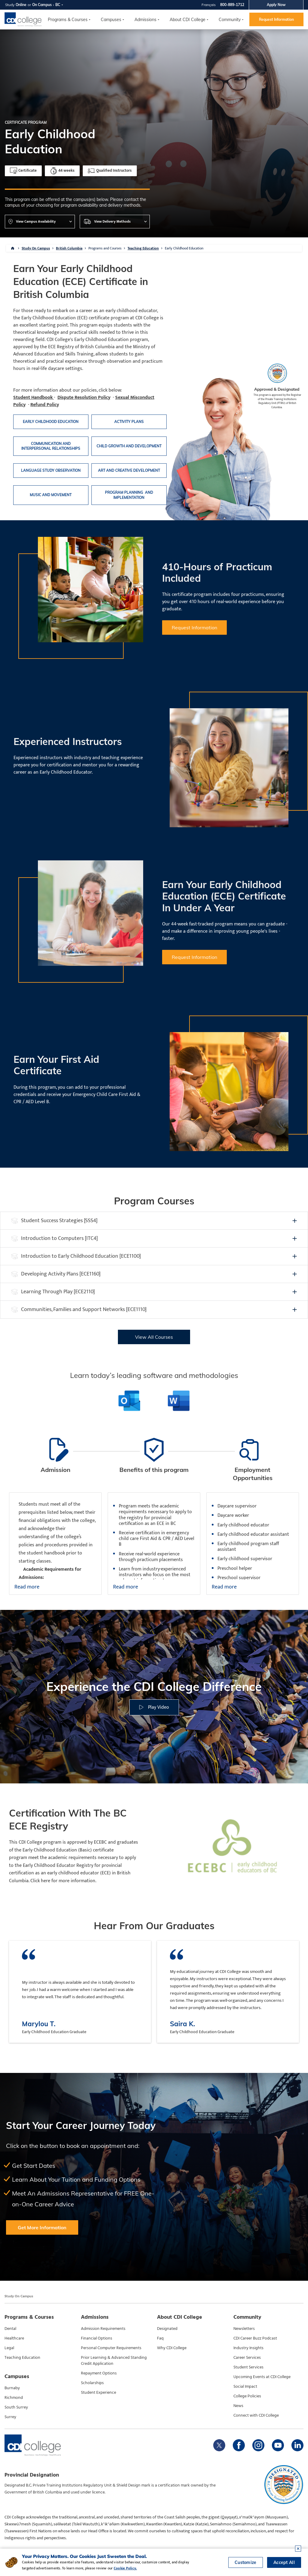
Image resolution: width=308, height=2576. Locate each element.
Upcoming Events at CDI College (262, 2377)
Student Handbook (33, 397)
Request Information (276, 19)
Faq (160, 2338)
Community (230, 19)
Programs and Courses (105, 248)
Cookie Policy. (125, 2568)
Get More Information (42, 2227)
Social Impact (245, 2387)
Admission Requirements (103, 2329)
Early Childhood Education (184, 248)
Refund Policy (44, 405)
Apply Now (276, 4)
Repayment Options (99, 2373)
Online (21, 4)
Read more (26, 1587)
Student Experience (98, 2393)
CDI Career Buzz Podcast (255, 2338)
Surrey (10, 2417)
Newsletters (244, 2329)
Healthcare (14, 2338)
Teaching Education (143, 248)
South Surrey (16, 2407)
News (238, 2406)
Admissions (145, 19)
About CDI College (187, 19)
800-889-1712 (232, 4)
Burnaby (12, 2388)
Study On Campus (36, 248)
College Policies (247, 2396)
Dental (10, 2329)
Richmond (14, 2398)
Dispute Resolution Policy (83, 397)
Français (209, 4)
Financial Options (96, 2338)
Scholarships (92, 2383)
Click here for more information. (63, 1881)
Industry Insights (248, 2348)
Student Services (248, 2367)
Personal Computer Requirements (111, 2348)
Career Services (247, 2358)
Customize (246, 2562)
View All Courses (154, 1337)
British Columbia (69, 248)
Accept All (284, 2562)
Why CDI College (171, 2348)
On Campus (42, 4)
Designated (167, 2329)
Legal (9, 2348)
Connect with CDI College (256, 2415)
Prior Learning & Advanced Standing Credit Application (114, 2361)
